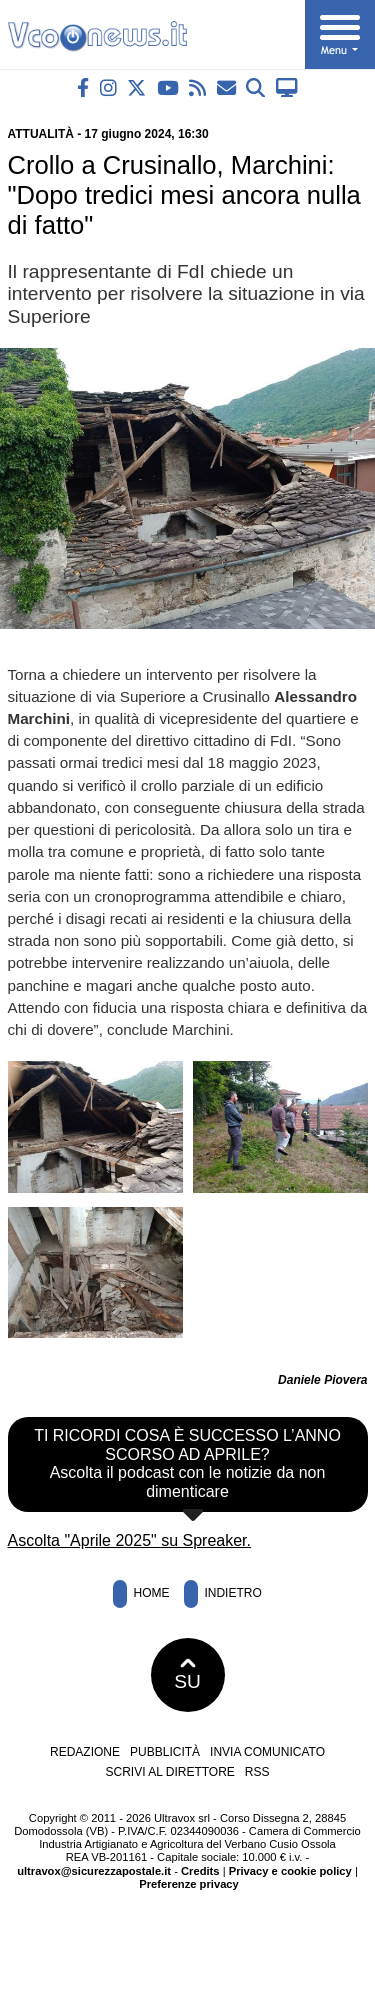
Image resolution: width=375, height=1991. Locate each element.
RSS (257, 1772)
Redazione (85, 1752)
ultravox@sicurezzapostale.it (94, 1871)
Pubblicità (165, 1752)
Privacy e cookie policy (290, 1871)
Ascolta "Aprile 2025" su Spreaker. (130, 1540)
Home (141, 1594)
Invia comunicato (267, 1752)
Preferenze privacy (189, 1884)
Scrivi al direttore (169, 1772)
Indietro (223, 1594)
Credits (200, 1871)
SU (187, 1675)
